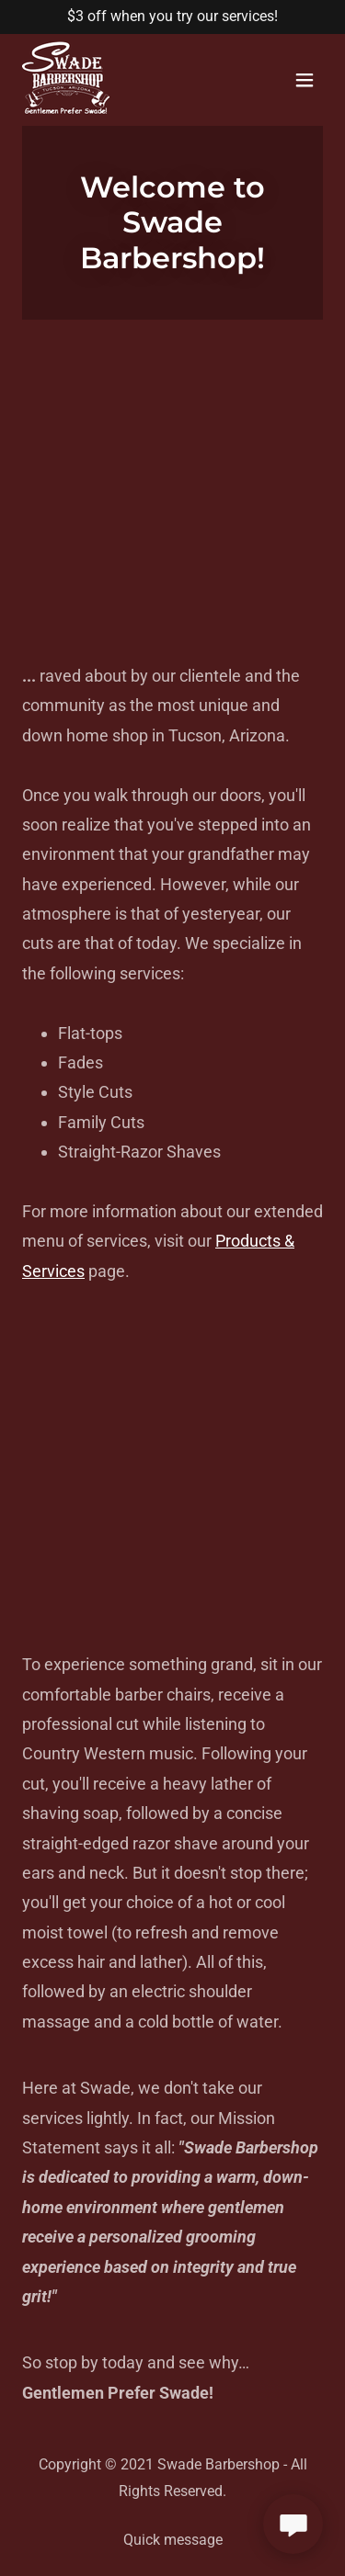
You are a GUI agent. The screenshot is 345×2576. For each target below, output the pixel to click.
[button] (304, 80)
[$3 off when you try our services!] (172, 17)
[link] (65, 110)
